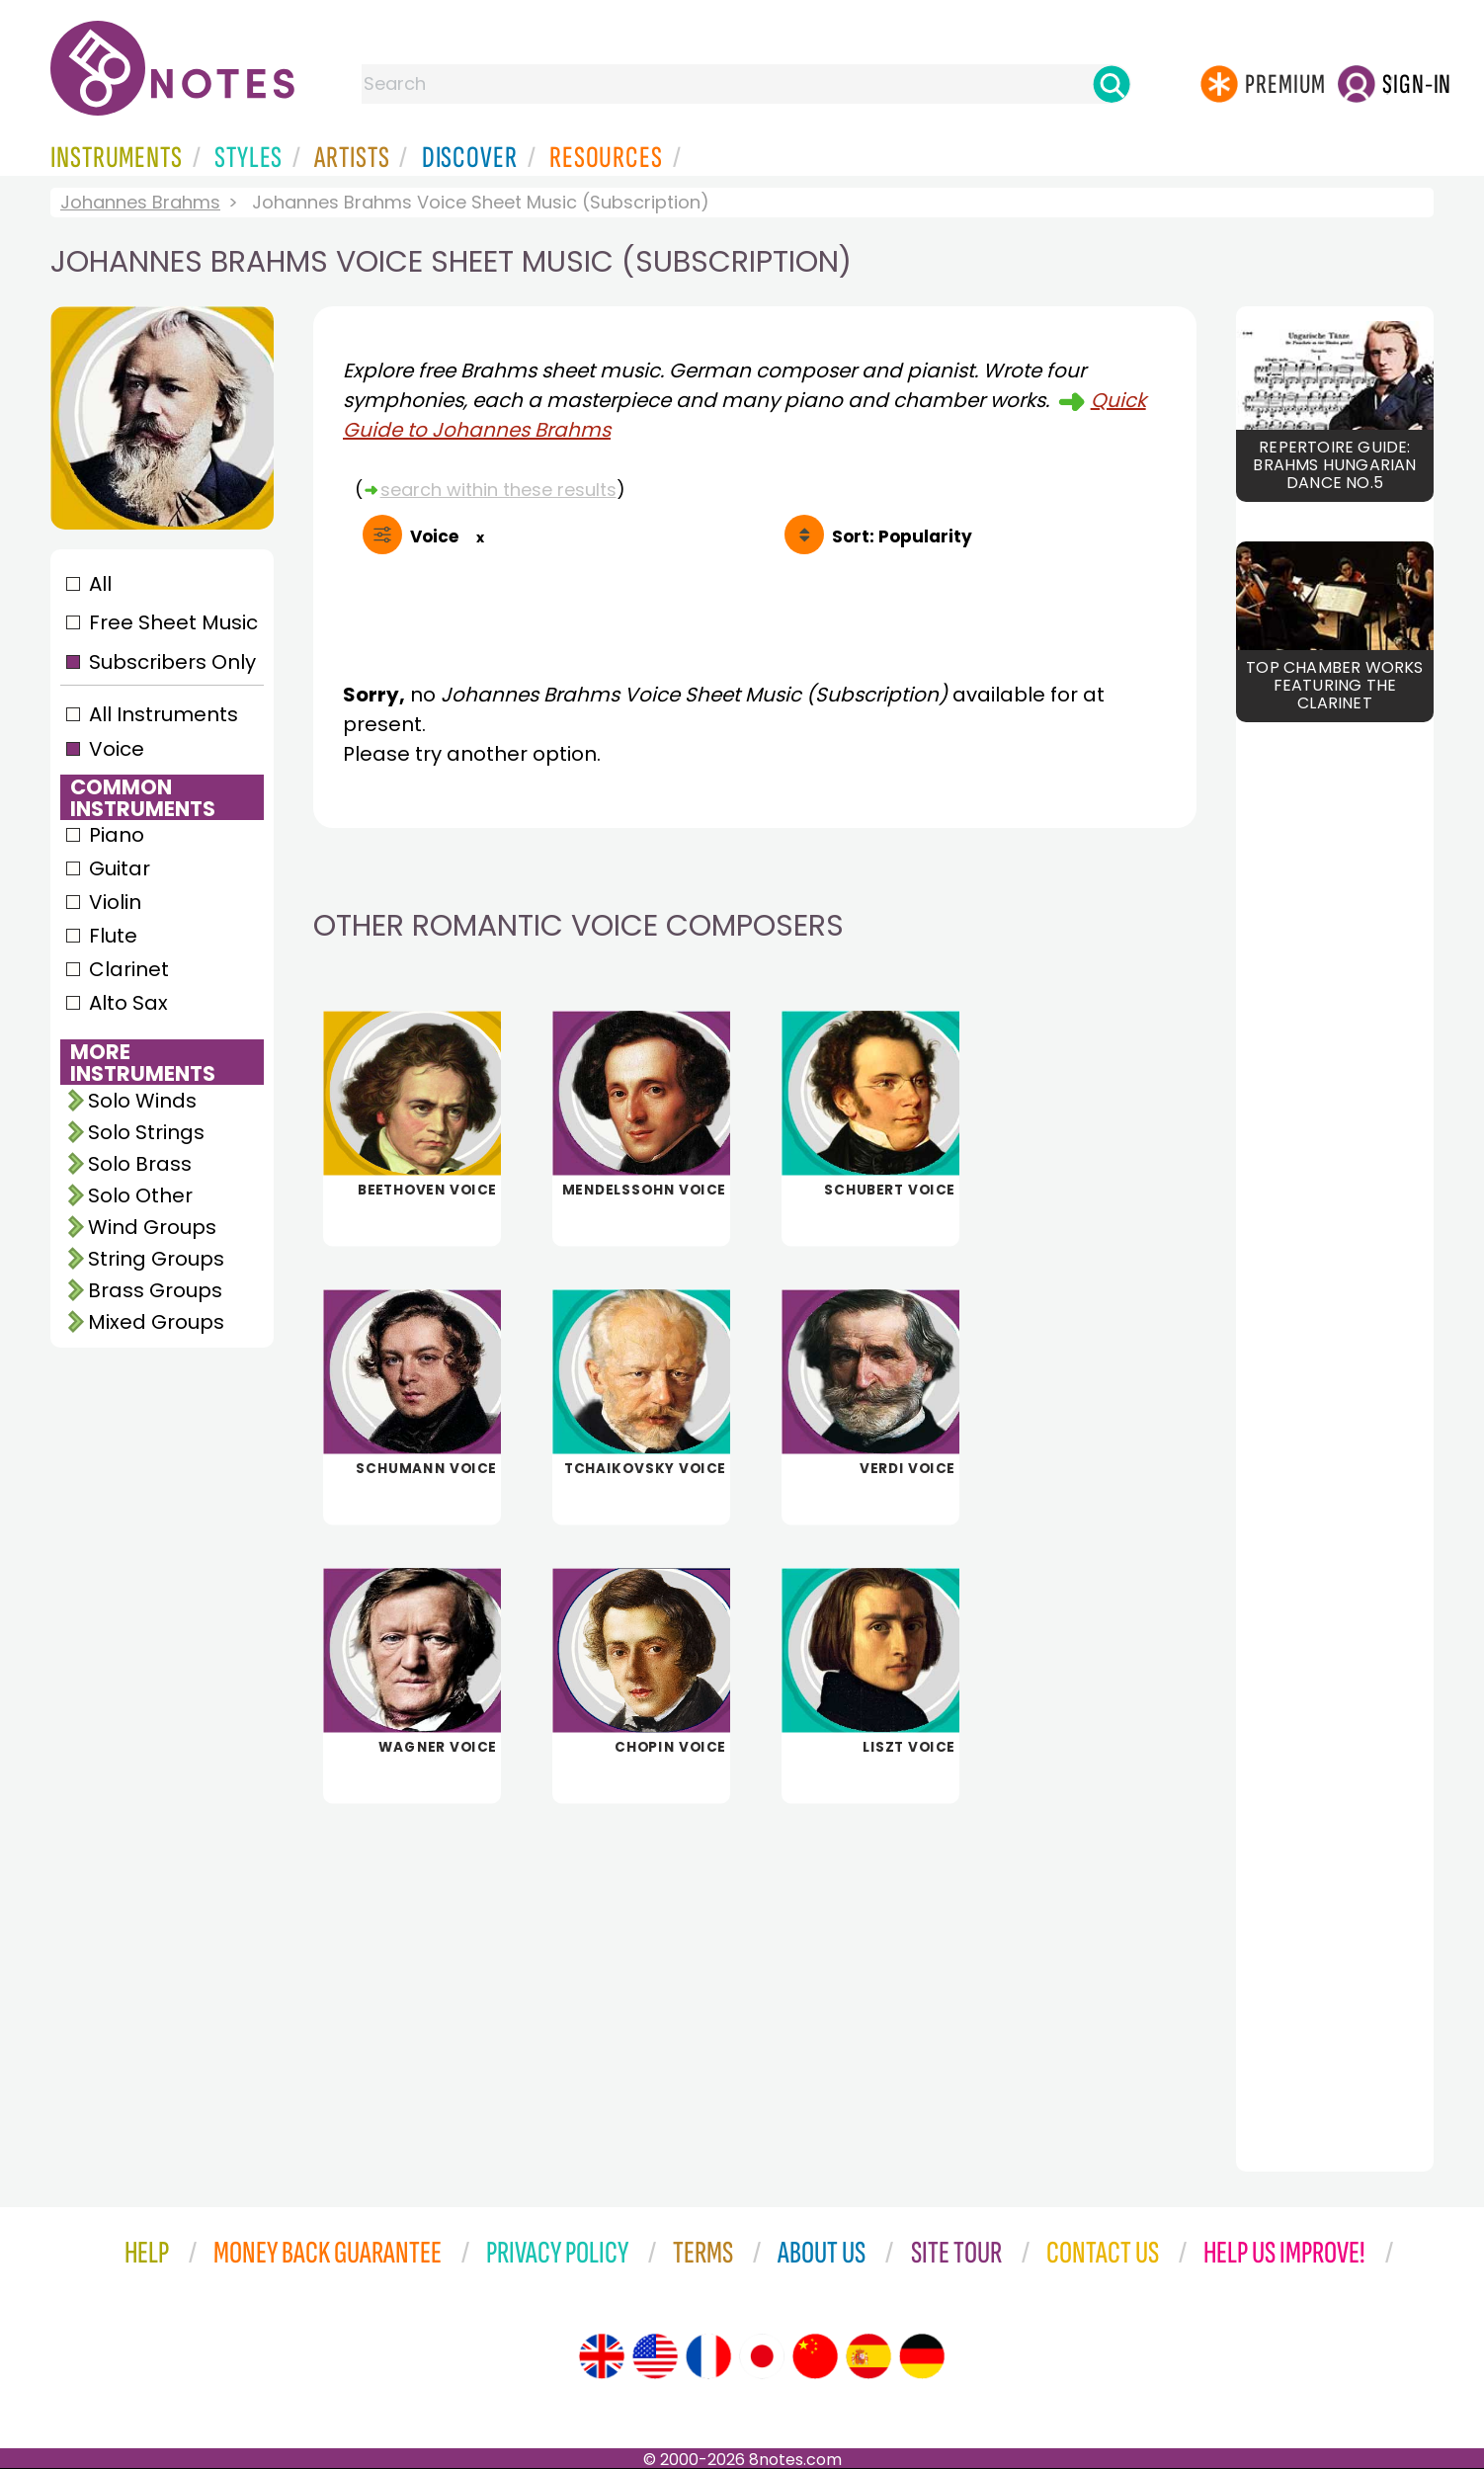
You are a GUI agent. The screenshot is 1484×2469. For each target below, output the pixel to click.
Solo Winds (142, 1100)
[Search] (1111, 84)
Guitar (119, 868)
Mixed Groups (156, 1322)
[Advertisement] (754, 1974)
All (100, 584)
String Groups (156, 1259)
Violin (115, 902)
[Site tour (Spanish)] (868, 2356)
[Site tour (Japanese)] (761, 2356)
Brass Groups (155, 1290)
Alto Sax (128, 1003)
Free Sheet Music (173, 622)
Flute (113, 935)
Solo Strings (146, 1132)
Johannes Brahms (140, 202)
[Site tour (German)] (922, 2356)
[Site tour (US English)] (655, 2356)
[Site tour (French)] (708, 2356)
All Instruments (163, 714)
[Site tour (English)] (601, 2356)
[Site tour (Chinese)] (815, 2356)
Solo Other (140, 1195)
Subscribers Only (172, 662)
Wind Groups (152, 1227)
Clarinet (129, 969)
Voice (116, 749)
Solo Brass (140, 1164)
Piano (116, 835)
